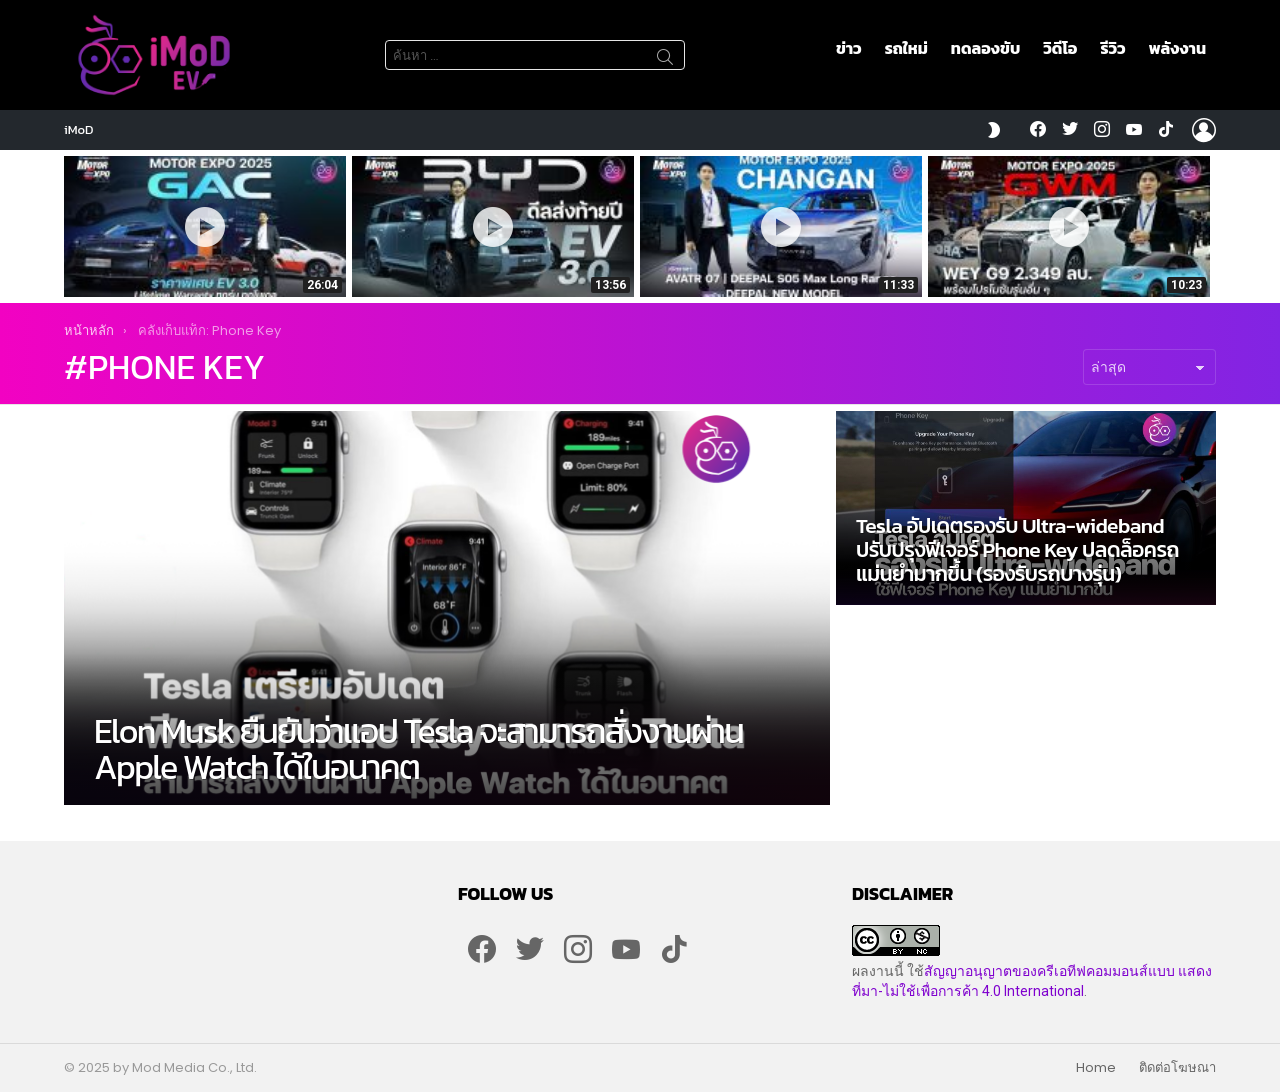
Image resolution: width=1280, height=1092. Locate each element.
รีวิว (1112, 48)
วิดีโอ (1060, 48)
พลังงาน (1177, 48)
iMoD (79, 129)
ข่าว (849, 48)
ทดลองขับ (985, 48)
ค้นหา (665, 60)
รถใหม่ (906, 48)
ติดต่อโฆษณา (1177, 1068)
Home (1096, 1068)
